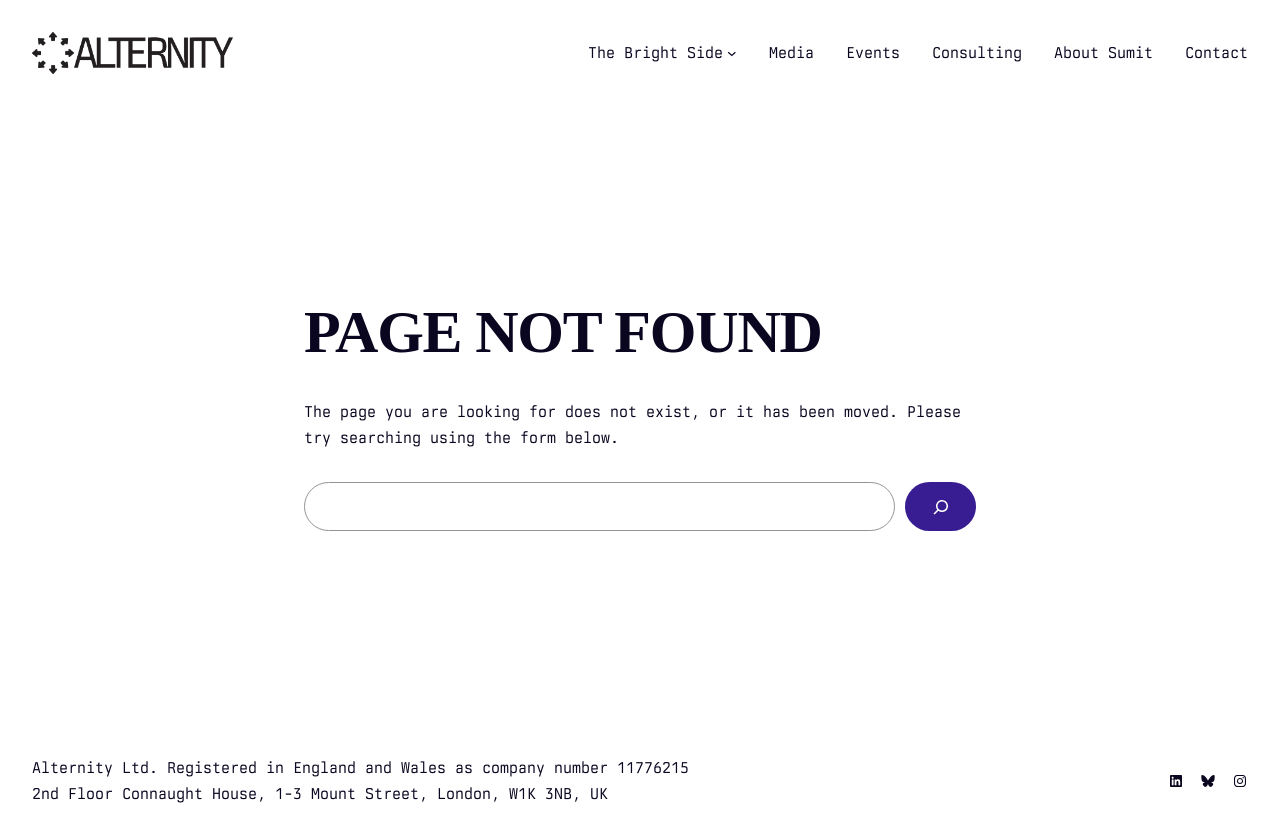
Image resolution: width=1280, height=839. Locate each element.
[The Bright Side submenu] (732, 53)
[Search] (940, 506)
